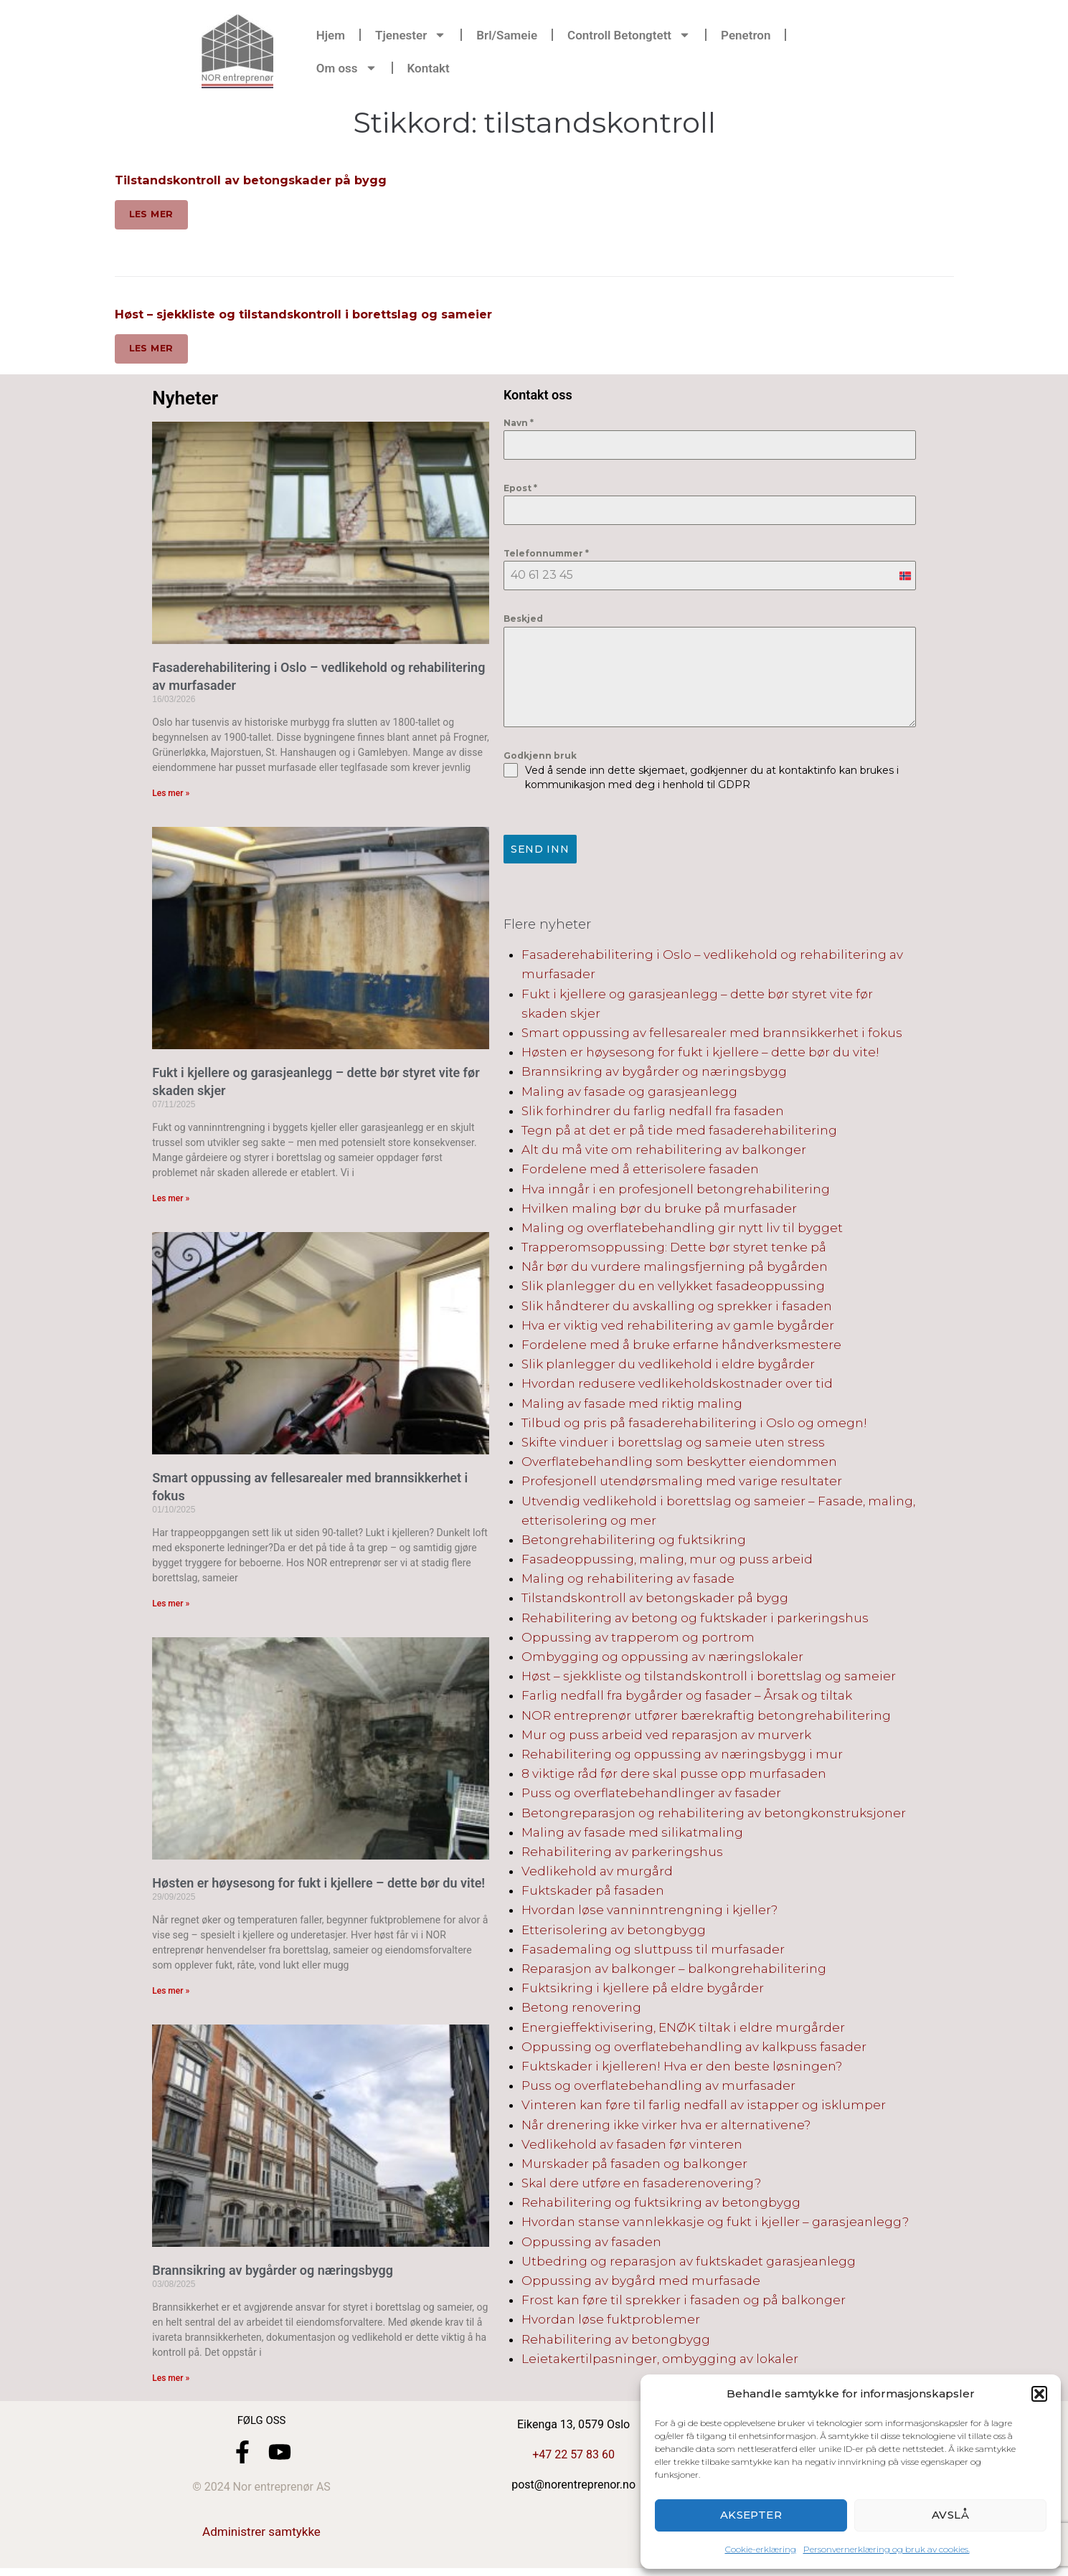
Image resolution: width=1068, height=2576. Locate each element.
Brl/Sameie (506, 35)
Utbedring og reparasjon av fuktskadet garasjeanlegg (688, 2264)
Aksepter (751, 2514)
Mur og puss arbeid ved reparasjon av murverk (666, 1737)
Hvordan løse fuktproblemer (610, 2323)
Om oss (346, 68)
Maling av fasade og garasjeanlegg (629, 1094)
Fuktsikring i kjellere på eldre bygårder (642, 1991)
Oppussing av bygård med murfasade (640, 2284)
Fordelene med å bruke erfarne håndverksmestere (681, 1348)
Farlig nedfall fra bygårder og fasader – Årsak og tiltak (686, 1699)
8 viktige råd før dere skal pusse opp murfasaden (673, 1777)
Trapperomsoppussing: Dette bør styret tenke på (673, 1251)
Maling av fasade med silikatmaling (632, 1835)
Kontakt (428, 68)
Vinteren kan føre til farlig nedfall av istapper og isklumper (703, 2108)
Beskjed (523, 627)
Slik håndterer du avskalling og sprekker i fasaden (676, 1309)
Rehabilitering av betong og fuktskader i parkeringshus (695, 1621)
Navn (519, 430)
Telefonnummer (546, 562)
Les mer (153, 216)
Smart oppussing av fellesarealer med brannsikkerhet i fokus (711, 1036)
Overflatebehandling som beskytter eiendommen (679, 1465)
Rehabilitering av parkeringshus (622, 1854)
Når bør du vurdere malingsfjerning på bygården (674, 1270)
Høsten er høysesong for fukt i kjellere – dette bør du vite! (318, 1891)
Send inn (539, 857)
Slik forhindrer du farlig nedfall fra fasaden (652, 1114)
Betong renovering (581, 2011)
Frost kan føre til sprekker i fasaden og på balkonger (683, 2303)
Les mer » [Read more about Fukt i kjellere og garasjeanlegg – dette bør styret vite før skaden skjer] (170, 1206)
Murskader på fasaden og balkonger (634, 2166)
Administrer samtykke (261, 2539)
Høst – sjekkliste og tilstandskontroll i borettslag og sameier (321, 318)
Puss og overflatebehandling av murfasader (658, 2089)
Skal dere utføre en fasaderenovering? (641, 2186)
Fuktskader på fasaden (592, 1894)
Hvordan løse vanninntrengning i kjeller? (649, 1913)
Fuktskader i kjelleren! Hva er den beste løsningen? (681, 2069)
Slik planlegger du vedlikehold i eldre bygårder (668, 1367)
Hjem (330, 35)
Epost (520, 496)
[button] (1039, 2394)
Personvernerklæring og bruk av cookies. (886, 2549)
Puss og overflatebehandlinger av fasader (651, 1796)
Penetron (745, 35)
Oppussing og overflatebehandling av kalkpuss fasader (693, 2049)
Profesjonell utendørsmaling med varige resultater (681, 1484)
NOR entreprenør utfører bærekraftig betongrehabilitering (706, 1718)
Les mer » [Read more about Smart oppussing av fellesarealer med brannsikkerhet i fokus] (170, 1611)
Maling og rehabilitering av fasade (627, 1582)
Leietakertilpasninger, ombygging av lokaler (659, 2361)
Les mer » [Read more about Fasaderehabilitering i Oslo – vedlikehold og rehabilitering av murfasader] (170, 801)
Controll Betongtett (629, 35)
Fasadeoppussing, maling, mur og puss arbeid (667, 1562)
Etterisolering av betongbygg (613, 1933)
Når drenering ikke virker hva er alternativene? (666, 2128)
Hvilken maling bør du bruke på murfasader (659, 1211)
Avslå (950, 2514)
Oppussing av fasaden (591, 2245)
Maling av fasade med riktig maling (631, 1406)
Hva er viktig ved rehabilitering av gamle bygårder (677, 1328)
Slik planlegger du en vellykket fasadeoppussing (673, 1289)
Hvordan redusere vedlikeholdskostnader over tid (677, 1387)
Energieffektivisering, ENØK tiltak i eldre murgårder (683, 2030)
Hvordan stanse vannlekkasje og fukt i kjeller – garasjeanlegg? (715, 2225)
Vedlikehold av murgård (597, 1874)
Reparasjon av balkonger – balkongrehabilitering (673, 1972)
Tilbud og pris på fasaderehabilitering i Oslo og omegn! (694, 1426)
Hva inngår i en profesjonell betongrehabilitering (675, 1192)
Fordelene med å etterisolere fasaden (640, 1172)
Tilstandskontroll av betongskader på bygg (262, 180)
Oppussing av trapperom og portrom (638, 1640)
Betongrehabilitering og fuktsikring (633, 1542)
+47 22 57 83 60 (573, 2462)
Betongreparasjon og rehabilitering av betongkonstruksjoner (713, 1816)
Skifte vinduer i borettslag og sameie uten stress (673, 1445)
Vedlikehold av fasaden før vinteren (631, 2147)
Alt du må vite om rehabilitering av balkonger (663, 1153)
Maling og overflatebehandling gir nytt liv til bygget (682, 1230)
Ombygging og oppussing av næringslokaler (662, 1660)
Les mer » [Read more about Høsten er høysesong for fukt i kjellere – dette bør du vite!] (170, 1999)
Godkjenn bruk (540, 763)
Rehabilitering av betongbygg (615, 2342)
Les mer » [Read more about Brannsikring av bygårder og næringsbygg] (170, 2386)
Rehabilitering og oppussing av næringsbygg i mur (682, 1757)
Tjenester (410, 35)
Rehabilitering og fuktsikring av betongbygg (660, 2206)
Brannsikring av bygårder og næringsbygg (272, 2278)
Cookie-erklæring (760, 2549)
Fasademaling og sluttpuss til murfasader (653, 1952)
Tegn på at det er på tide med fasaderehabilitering (679, 1133)
